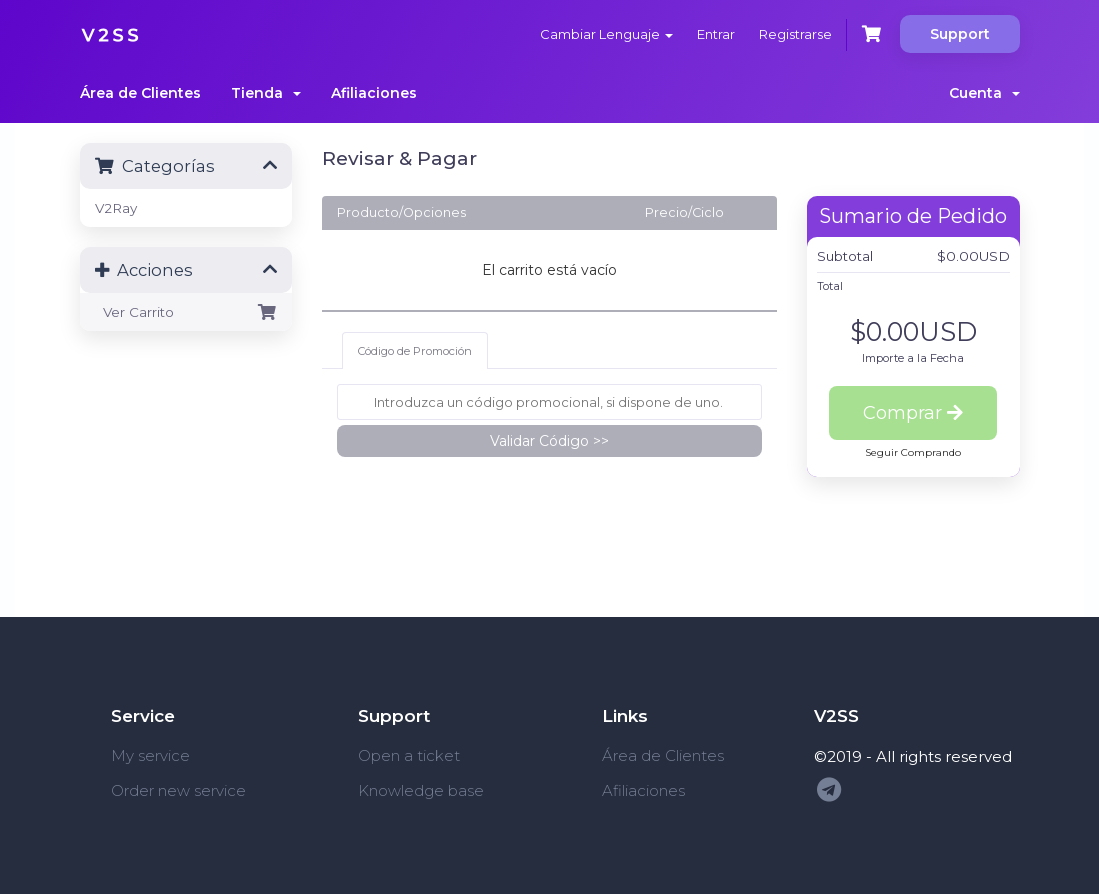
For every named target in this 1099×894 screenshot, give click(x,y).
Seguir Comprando (913, 452)
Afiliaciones (374, 93)
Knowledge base (421, 790)
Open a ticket (409, 755)
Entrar (716, 34)
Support (960, 34)
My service (150, 755)
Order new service (178, 790)
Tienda (266, 93)
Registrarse (795, 34)
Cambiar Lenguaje (606, 34)
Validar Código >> (549, 441)
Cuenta (984, 93)
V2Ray (116, 208)
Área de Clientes (140, 93)
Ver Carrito (186, 312)
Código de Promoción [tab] (415, 351)
